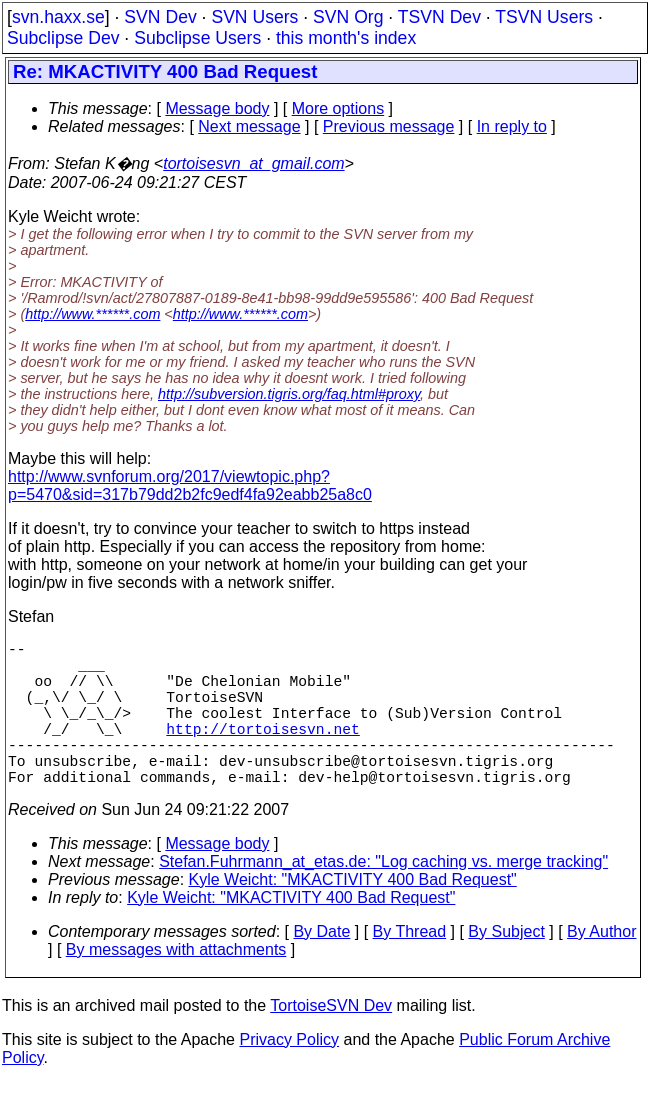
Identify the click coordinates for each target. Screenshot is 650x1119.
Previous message (389, 126)
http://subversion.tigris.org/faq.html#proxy (289, 394)
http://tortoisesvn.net (262, 752)
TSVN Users (544, 17)
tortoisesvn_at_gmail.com (253, 163)
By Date (321, 967)
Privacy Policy (289, 1075)
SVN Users (254, 17)
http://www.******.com (92, 314)
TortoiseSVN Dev (331, 1041)
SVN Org (348, 17)
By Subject (506, 967)
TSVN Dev (439, 17)
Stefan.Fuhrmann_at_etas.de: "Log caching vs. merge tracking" (383, 897)
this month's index (346, 38)
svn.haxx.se (58, 17)
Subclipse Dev (63, 38)
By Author (601, 967)
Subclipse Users (197, 38)
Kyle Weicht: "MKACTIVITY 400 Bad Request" (353, 915)
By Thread (410, 967)
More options (338, 108)
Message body (217, 108)
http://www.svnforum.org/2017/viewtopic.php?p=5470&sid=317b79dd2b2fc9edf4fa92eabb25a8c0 (190, 485)
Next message (249, 126)
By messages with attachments (176, 985)
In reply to (512, 126)
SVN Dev (160, 17)
